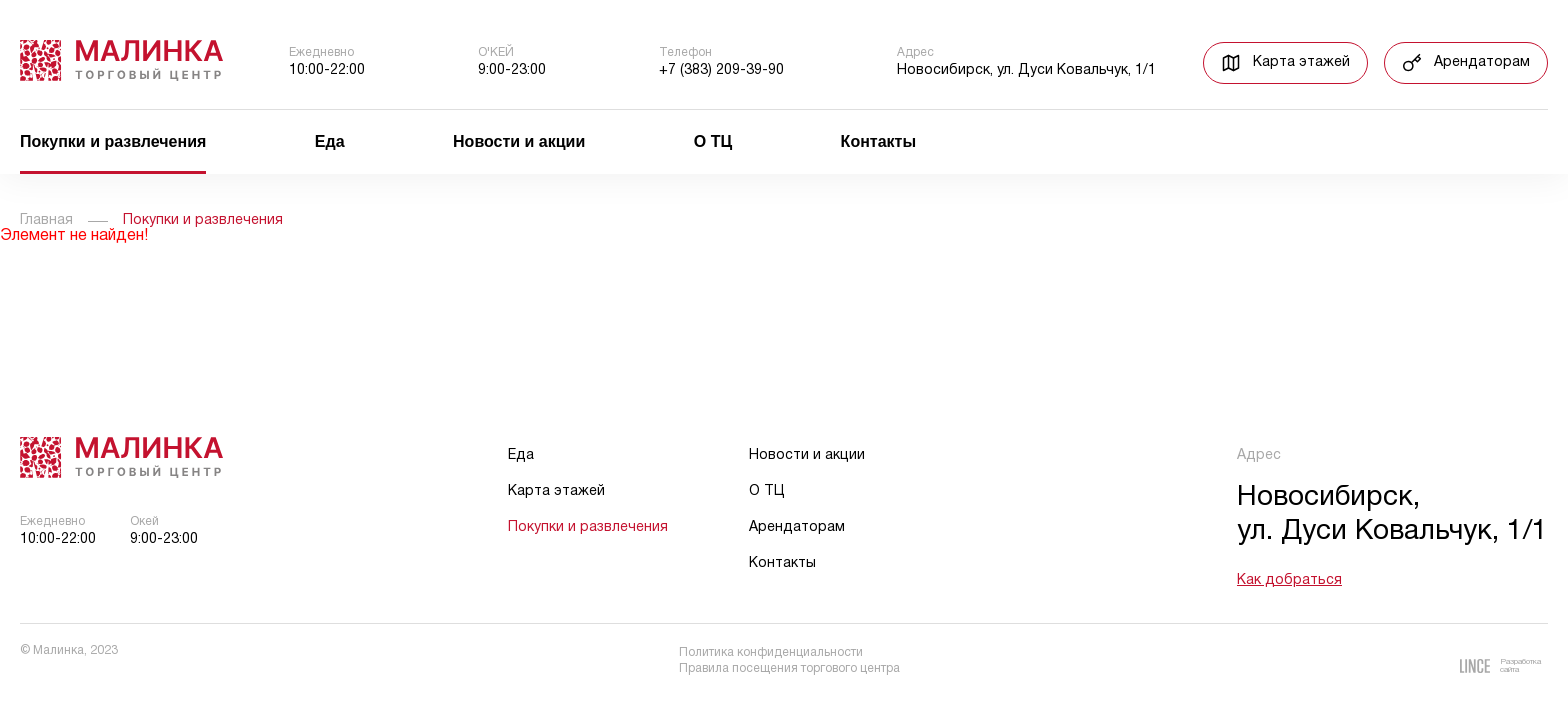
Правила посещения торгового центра (789, 668)
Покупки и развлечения (113, 142)
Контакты (878, 142)
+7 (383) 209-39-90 (721, 70)
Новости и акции (519, 142)
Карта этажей (556, 491)
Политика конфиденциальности (771, 652)
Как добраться (1289, 580)
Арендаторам (797, 527)
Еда (330, 142)
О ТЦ (713, 142)
